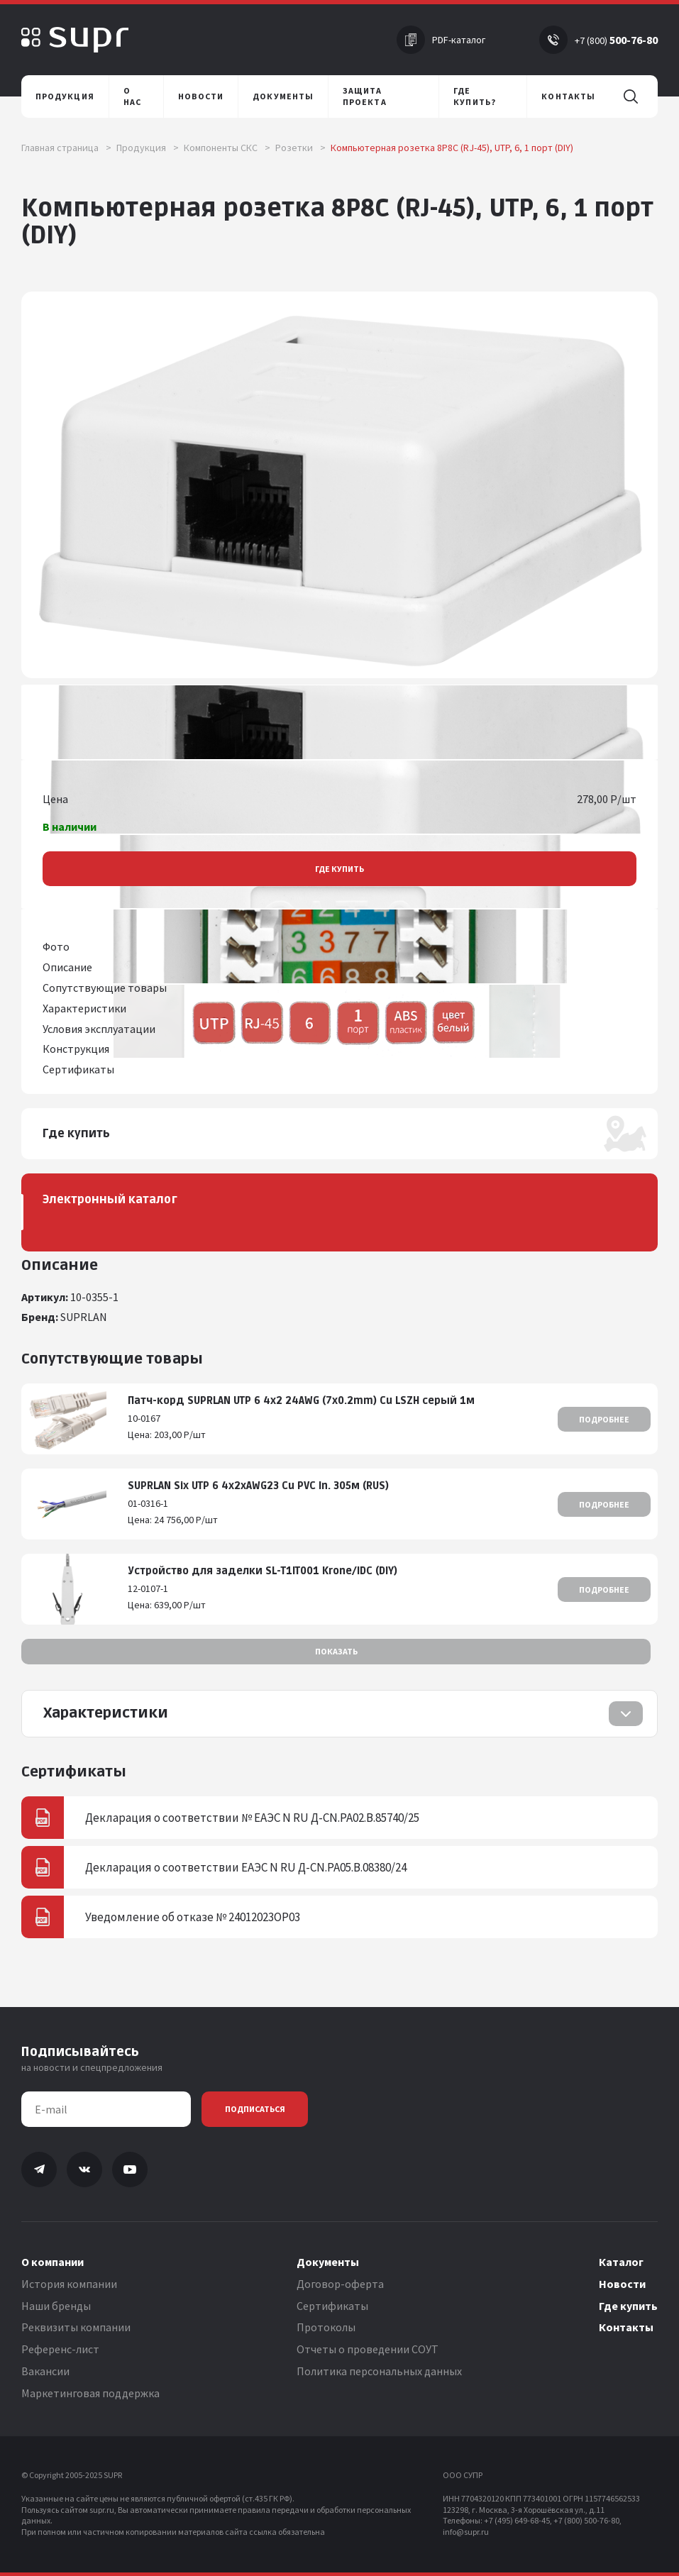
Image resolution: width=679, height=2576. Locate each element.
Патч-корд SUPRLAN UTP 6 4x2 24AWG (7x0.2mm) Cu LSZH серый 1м (301, 1401)
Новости (622, 2284)
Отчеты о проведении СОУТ (367, 2349)
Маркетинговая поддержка (90, 2393)
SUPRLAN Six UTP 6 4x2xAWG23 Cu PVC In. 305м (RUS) (258, 1486)
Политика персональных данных (379, 2371)
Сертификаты (332, 2306)
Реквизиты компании (76, 2327)
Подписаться (255, 2109)
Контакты (626, 2327)
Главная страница (66, 147)
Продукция (147, 147)
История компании (69, 2284)
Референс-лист (60, 2349)
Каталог (621, 2262)
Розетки (300, 147)
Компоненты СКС (227, 147)
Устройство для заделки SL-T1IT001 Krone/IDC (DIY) (262, 1571)
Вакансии (45, 2371)
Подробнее (604, 1419)
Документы (328, 2262)
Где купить (339, 868)
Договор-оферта (340, 2284)
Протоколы (326, 2327)
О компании (52, 2262)
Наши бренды (56, 2306)
